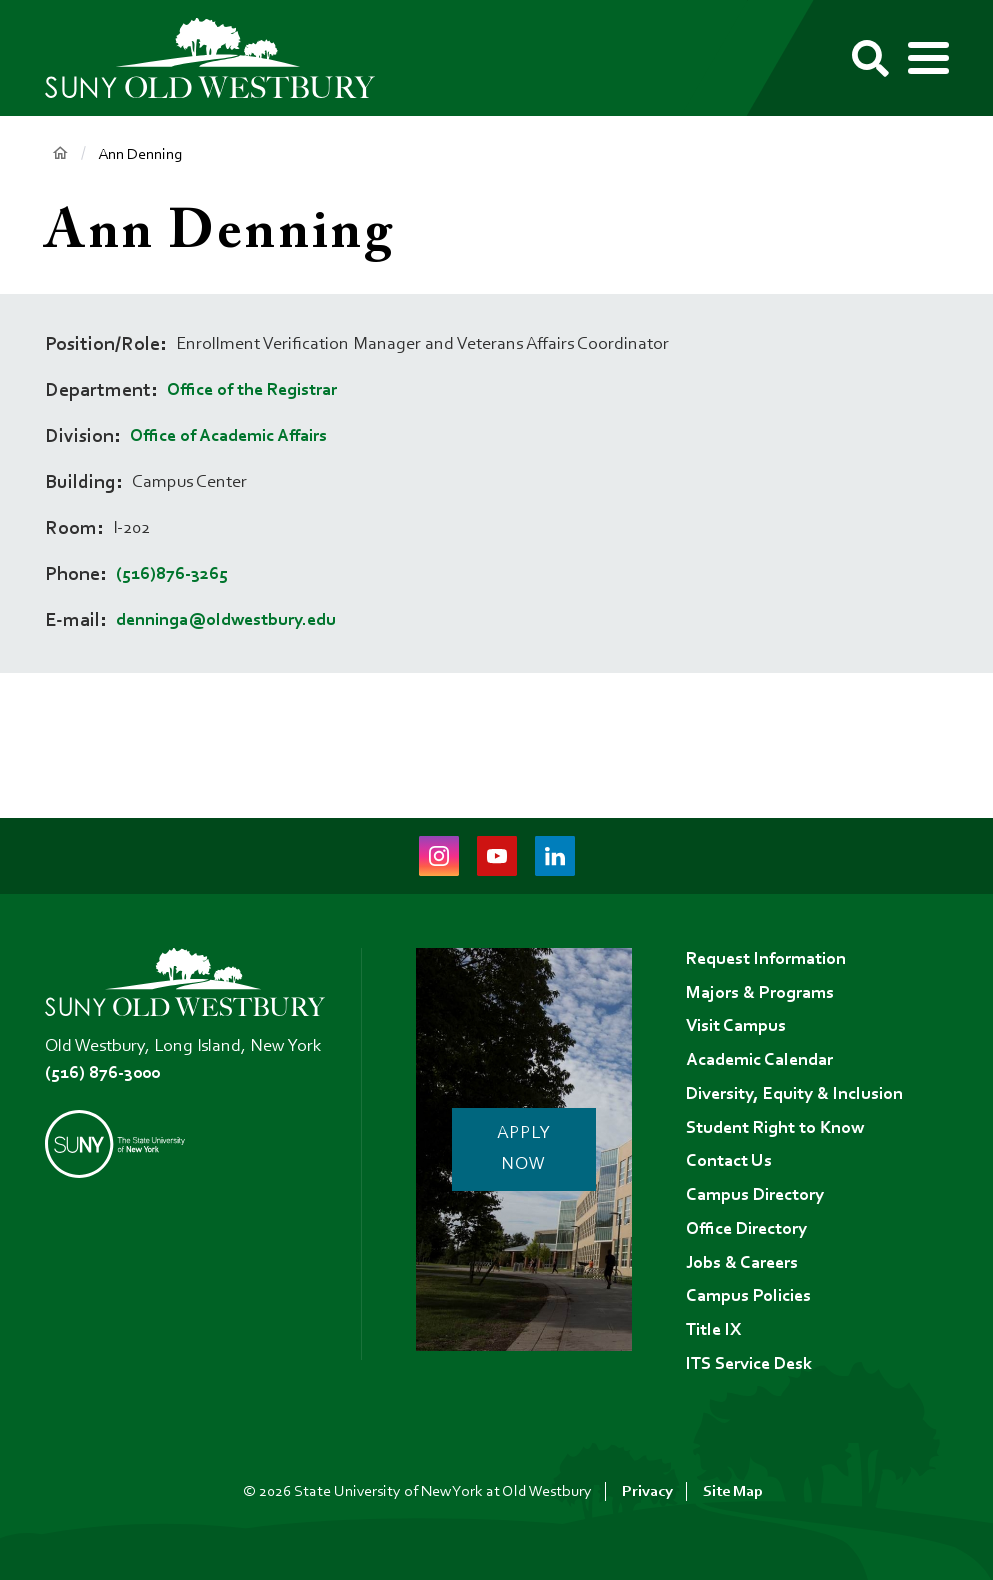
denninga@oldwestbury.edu (226, 621)
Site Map (733, 1492)
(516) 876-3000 (102, 1074)
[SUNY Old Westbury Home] (220, 58)
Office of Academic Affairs (228, 437)
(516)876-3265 (172, 575)
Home (59, 153)
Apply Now (524, 1150)
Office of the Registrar (252, 391)
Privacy (647, 1492)
